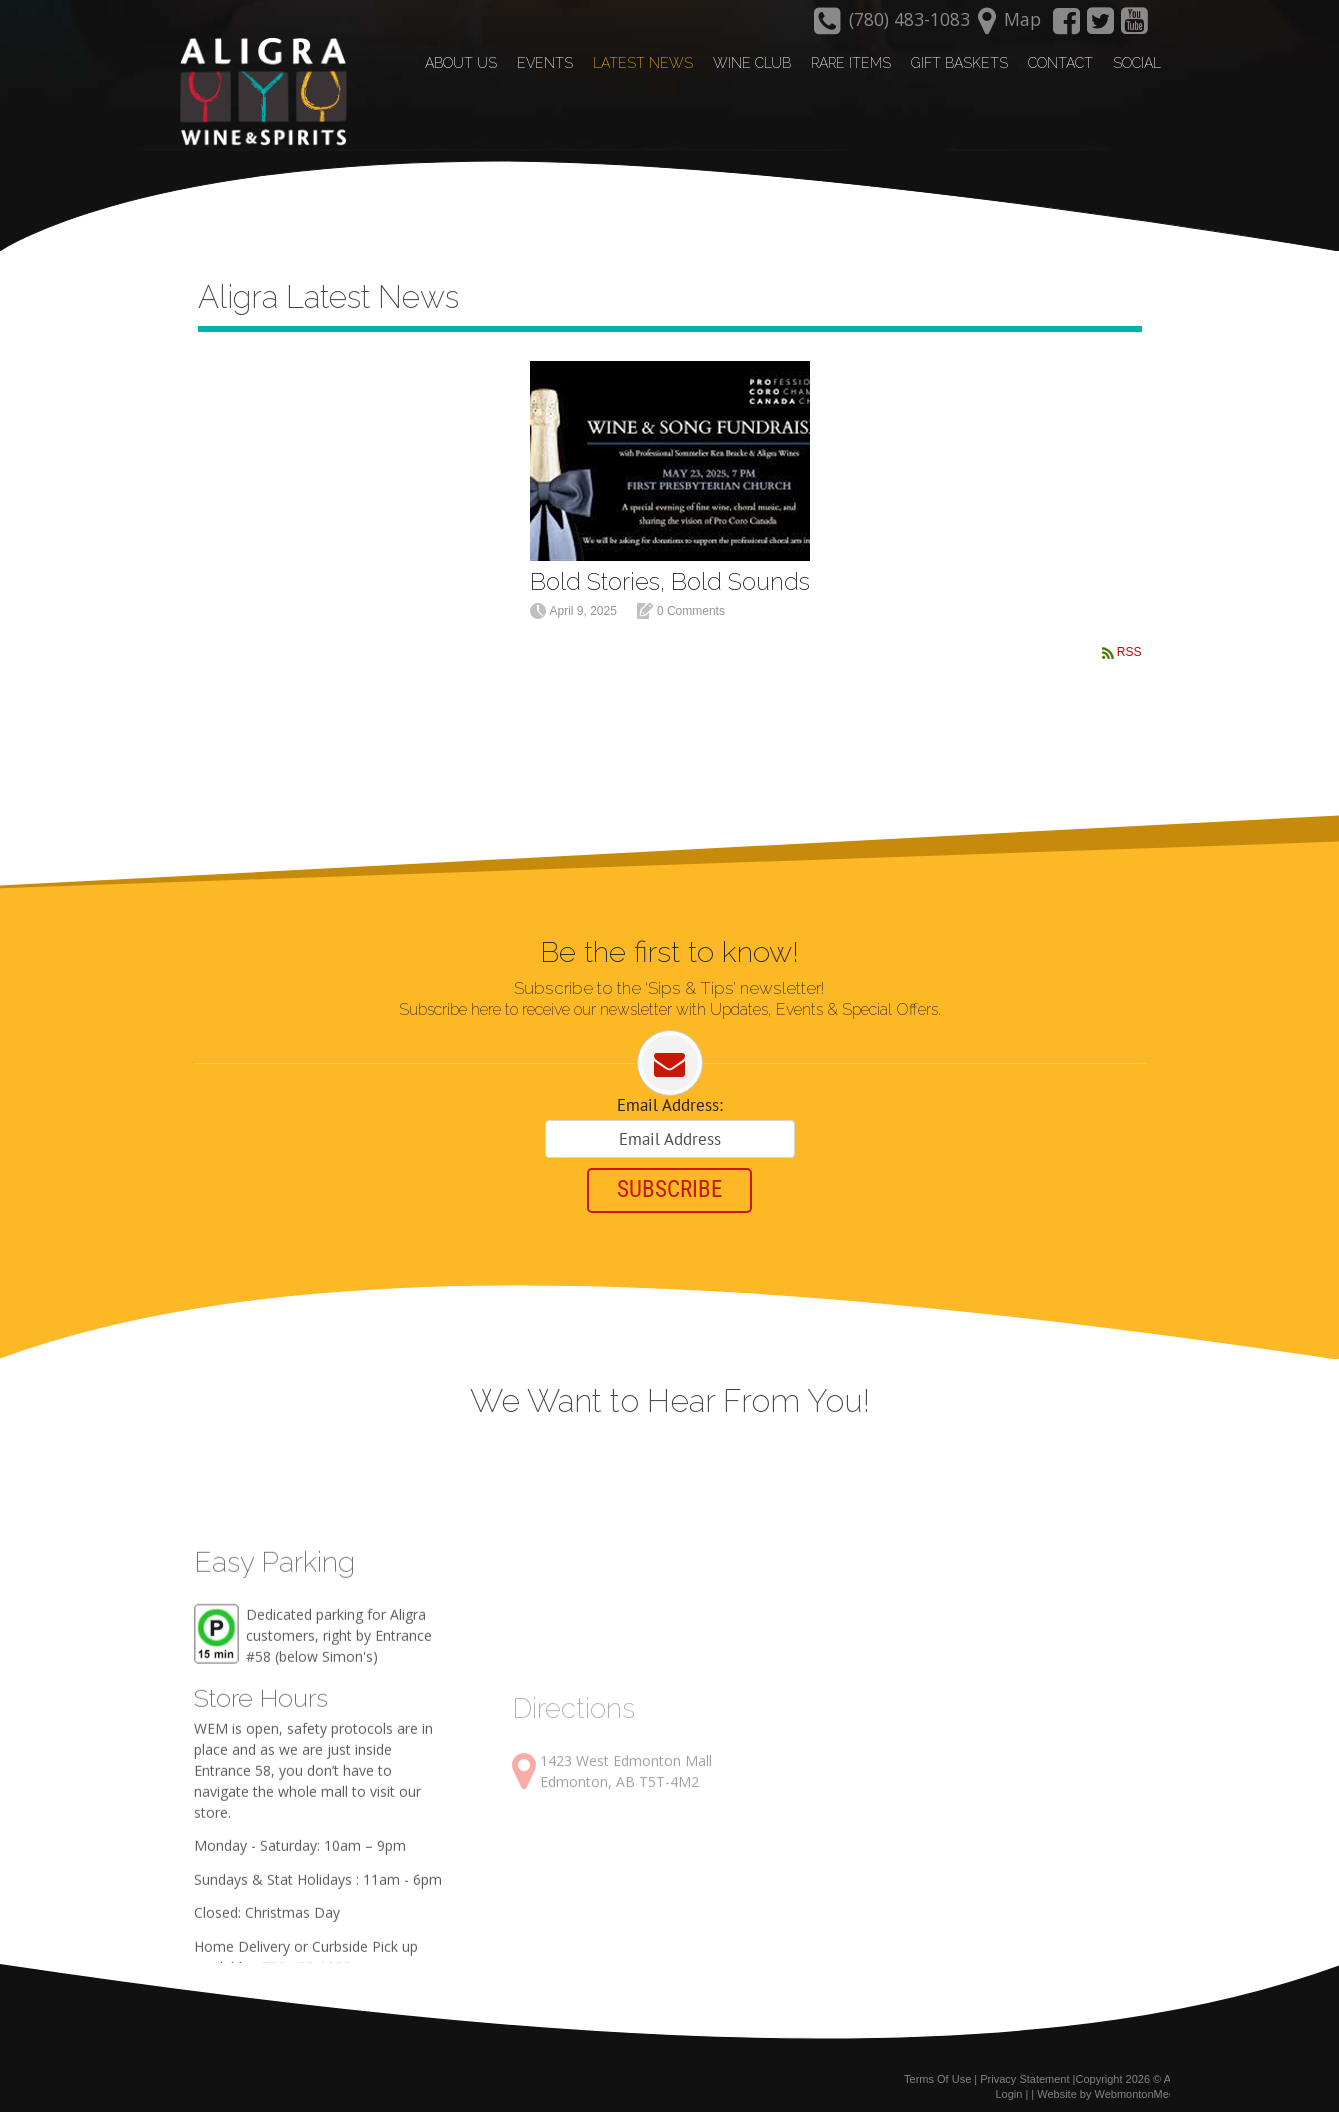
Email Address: (670, 1093)
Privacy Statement (1024, 2070)
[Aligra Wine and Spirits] (257, 91)
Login (1008, 2085)
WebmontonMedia (1139, 2085)
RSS (1129, 638)
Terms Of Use (937, 2070)
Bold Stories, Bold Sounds (670, 566)
